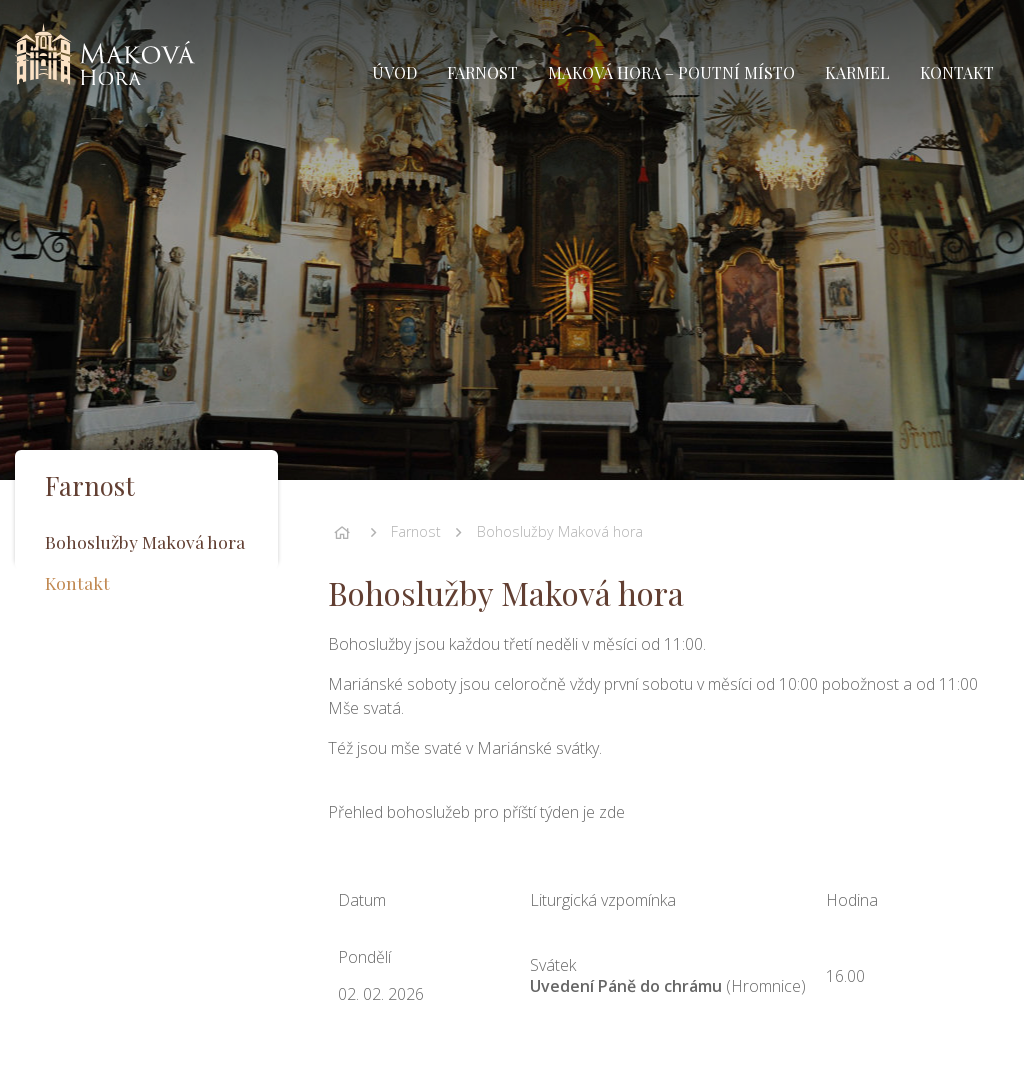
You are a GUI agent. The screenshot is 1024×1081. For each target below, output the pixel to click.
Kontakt (77, 582)
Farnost (416, 531)
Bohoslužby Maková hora (560, 531)
